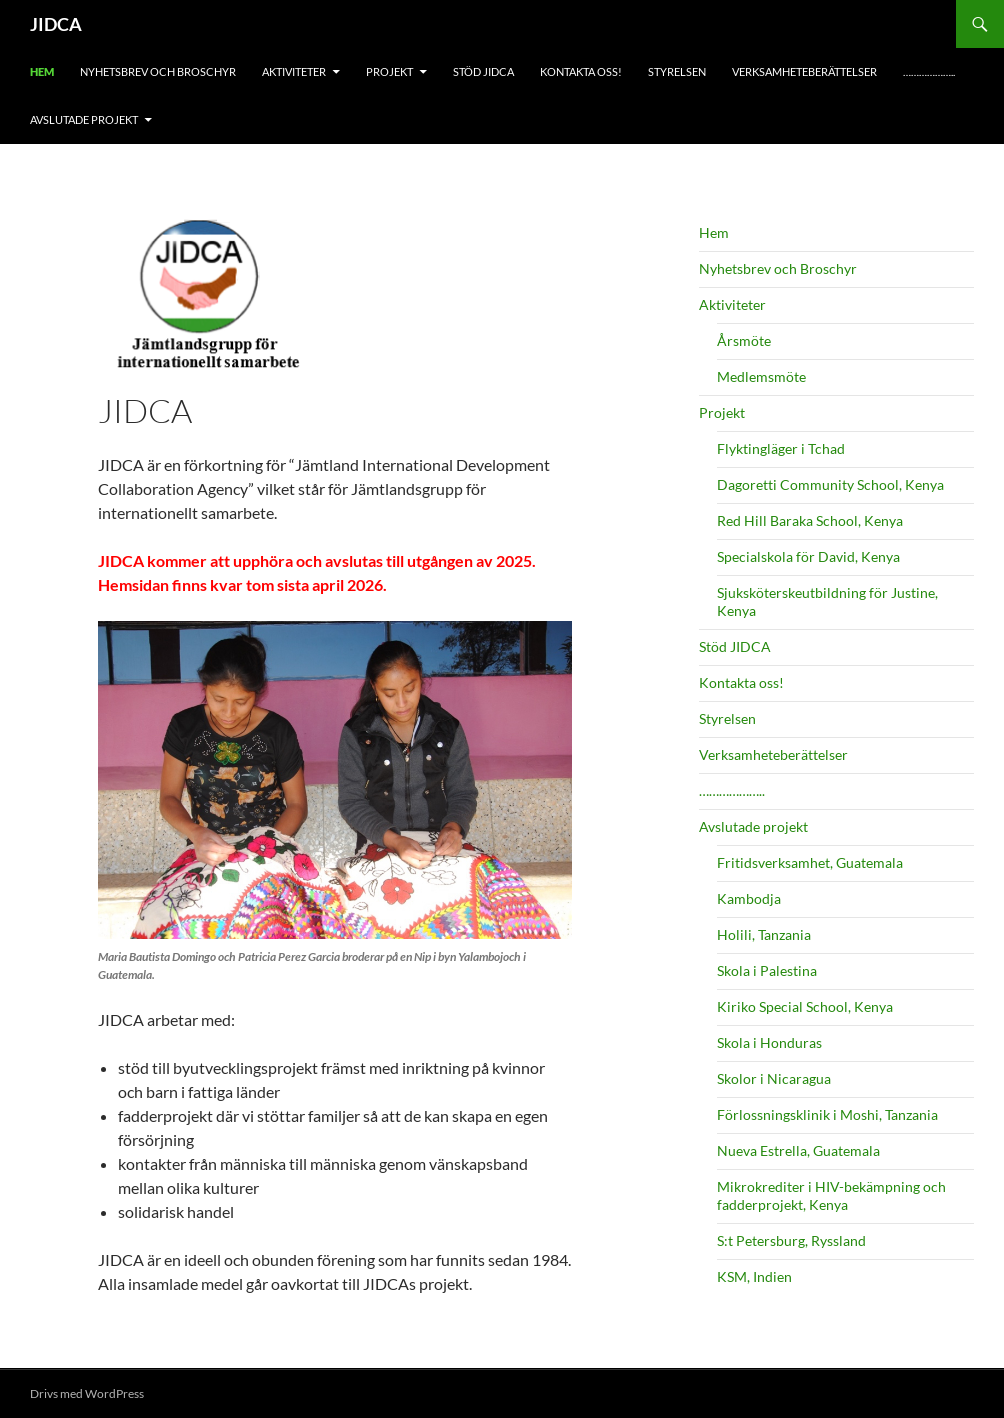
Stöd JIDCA (483, 71)
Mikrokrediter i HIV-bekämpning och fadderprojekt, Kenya (831, 1195)
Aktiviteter (294, 71)
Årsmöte (744, 340)
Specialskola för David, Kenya (808, 556)
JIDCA (56, 24)
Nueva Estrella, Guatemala (798, 1150)
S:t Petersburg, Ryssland (791, 1240)
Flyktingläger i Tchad (781, 448)
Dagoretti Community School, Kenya (830, 484)
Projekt (389, 71)
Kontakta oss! (581, 71)
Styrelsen (677, 71)
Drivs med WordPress (87, 1393)
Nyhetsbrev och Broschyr (158, 71)
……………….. (929, 71)
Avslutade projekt (84, 119)
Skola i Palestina (767, 970)
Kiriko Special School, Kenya (805, 1006)
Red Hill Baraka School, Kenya (810, 520)
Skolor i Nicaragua (774, 1078)
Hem (42, 71)
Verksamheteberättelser (804, 71)
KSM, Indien (754, 1276)
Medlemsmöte (761, 376)
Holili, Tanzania (764, 934)
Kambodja (749, 898)
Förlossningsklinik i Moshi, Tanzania (827, 1114)
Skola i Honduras (769, 1042)
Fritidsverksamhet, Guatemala (810, 862)
